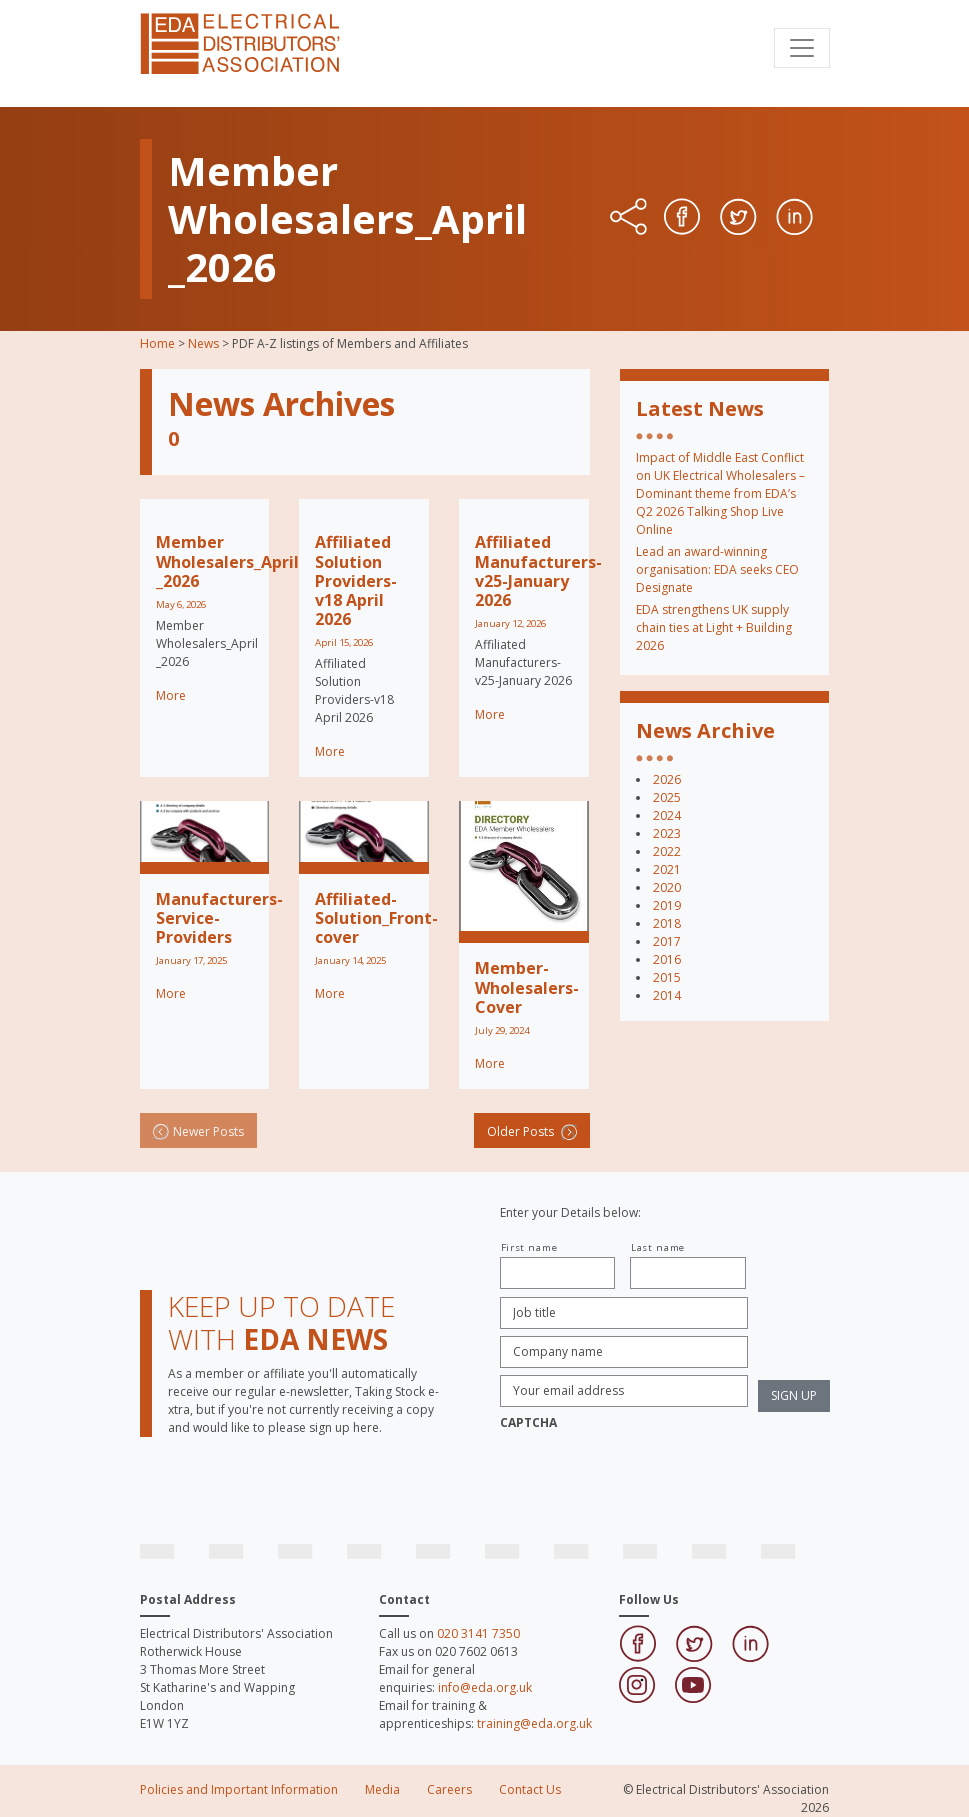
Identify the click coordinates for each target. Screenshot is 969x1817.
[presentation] (652, 1477)
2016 (667, 959)
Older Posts (532, 1131)
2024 (667, 815)
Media (382, 1789)
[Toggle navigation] (802, 48)
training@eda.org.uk (534, 1723)
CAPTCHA (528, 1423)
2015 (667, 977)
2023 (667, 833)
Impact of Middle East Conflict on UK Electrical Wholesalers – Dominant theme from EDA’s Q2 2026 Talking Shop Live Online (720, 493)
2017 (667, 941)
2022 (667, 851)
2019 (667, 905)
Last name (658, 1247)
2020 (667, 887)
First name (529, 1247)
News (203, 343)
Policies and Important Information (239, 1789)
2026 (667, 779)
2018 (667, 923)
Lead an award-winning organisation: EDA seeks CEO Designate (717, 569)
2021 (667, 869)
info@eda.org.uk (485, 1687)
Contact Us (530, 1789)
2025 (667, 797)
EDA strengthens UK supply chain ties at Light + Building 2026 (714, 627)
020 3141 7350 (478, 1633)
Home (157, 343)
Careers (449, 1789)
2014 (667, 995)
